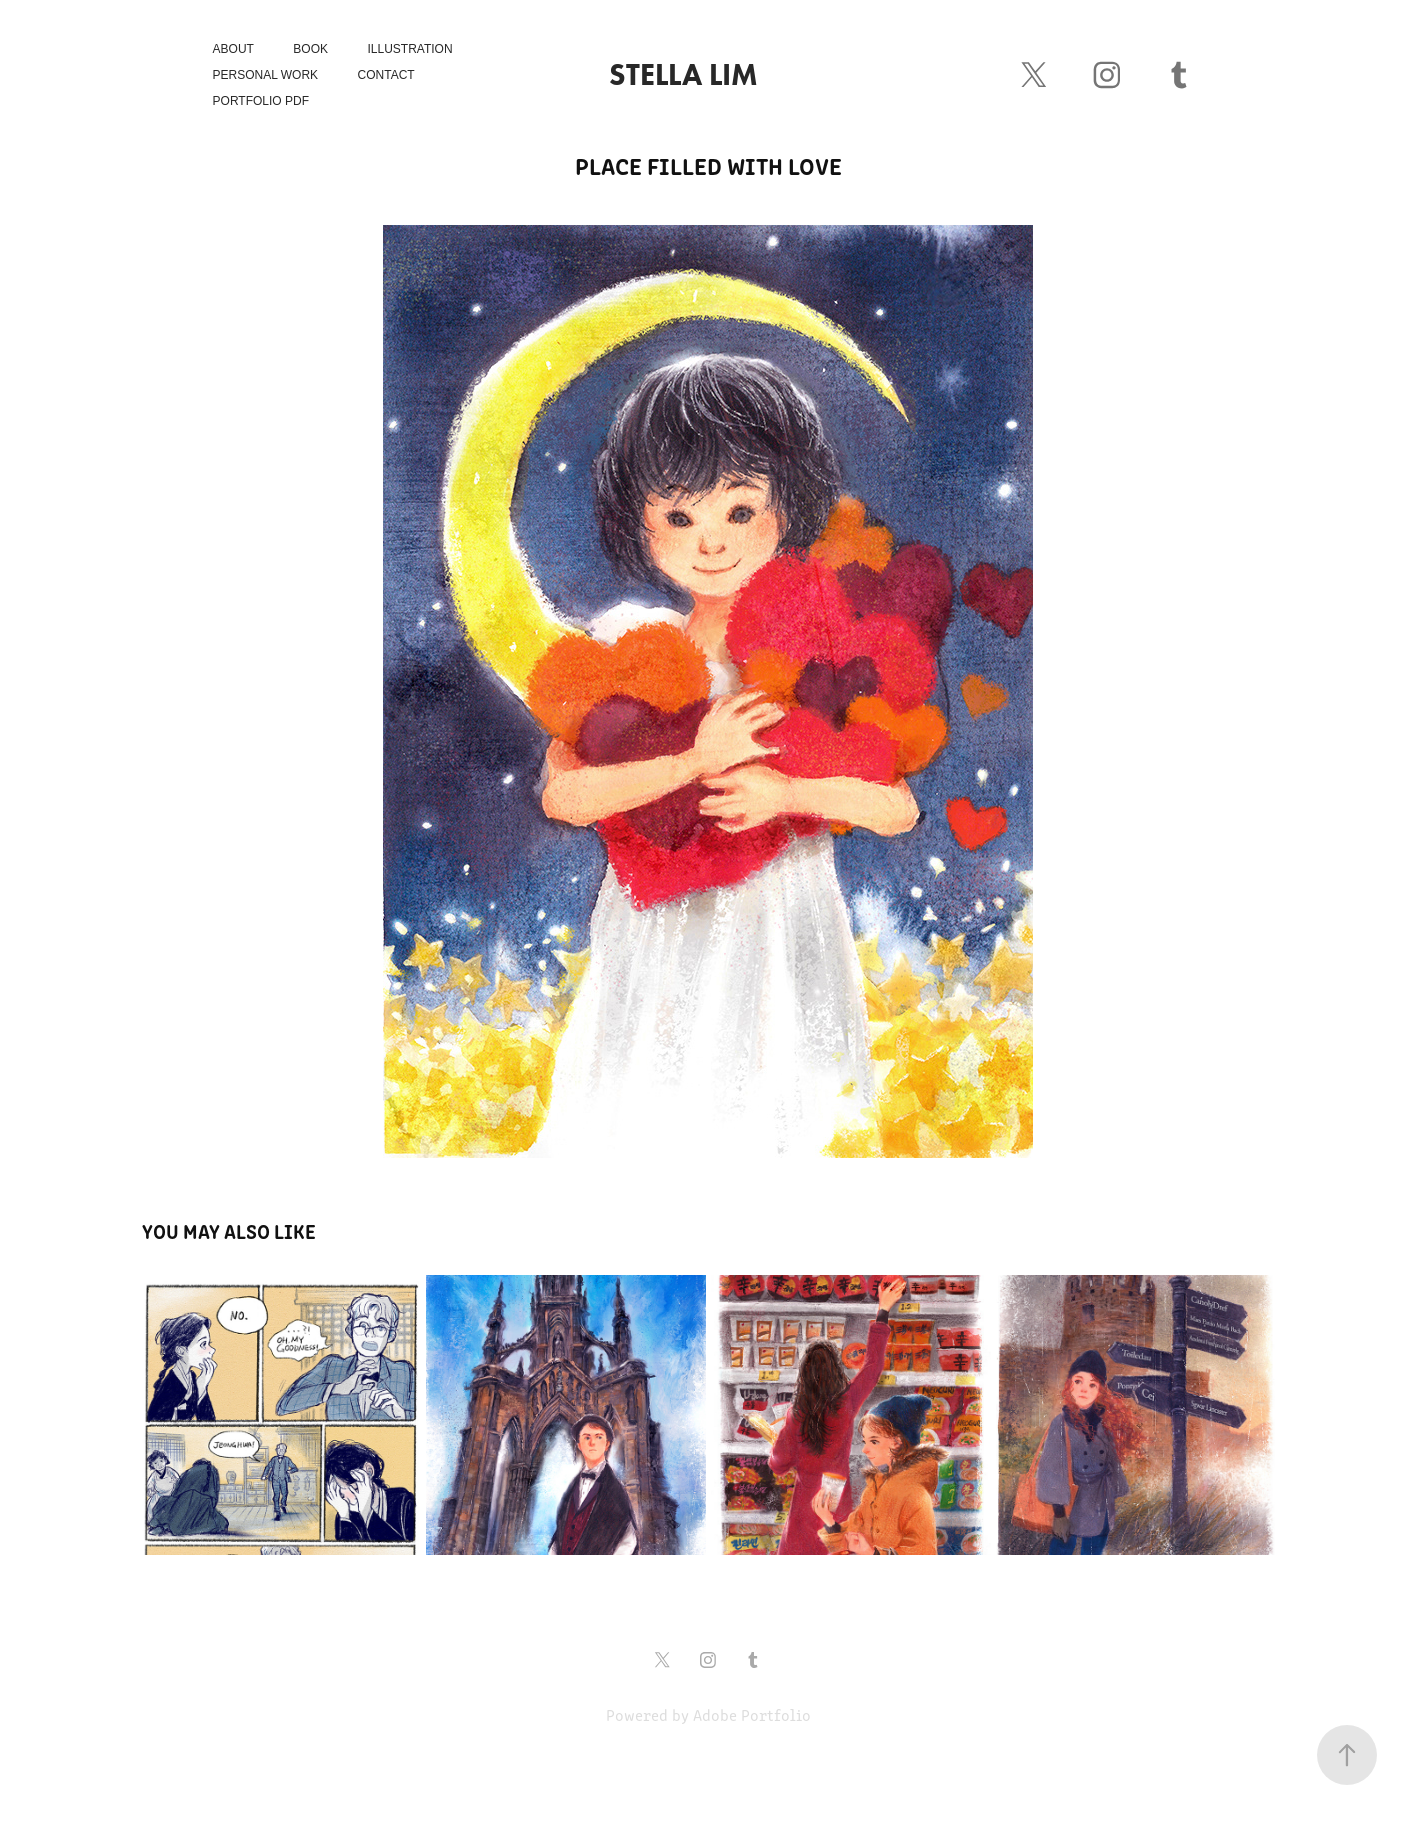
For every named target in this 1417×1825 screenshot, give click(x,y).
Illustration (409, 49)
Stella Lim (683, 74)
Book (310, 49)
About (233, 49)
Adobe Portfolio (752, 1714)
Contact (386, 75)
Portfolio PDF (261, 101)
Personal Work (266, 75)
